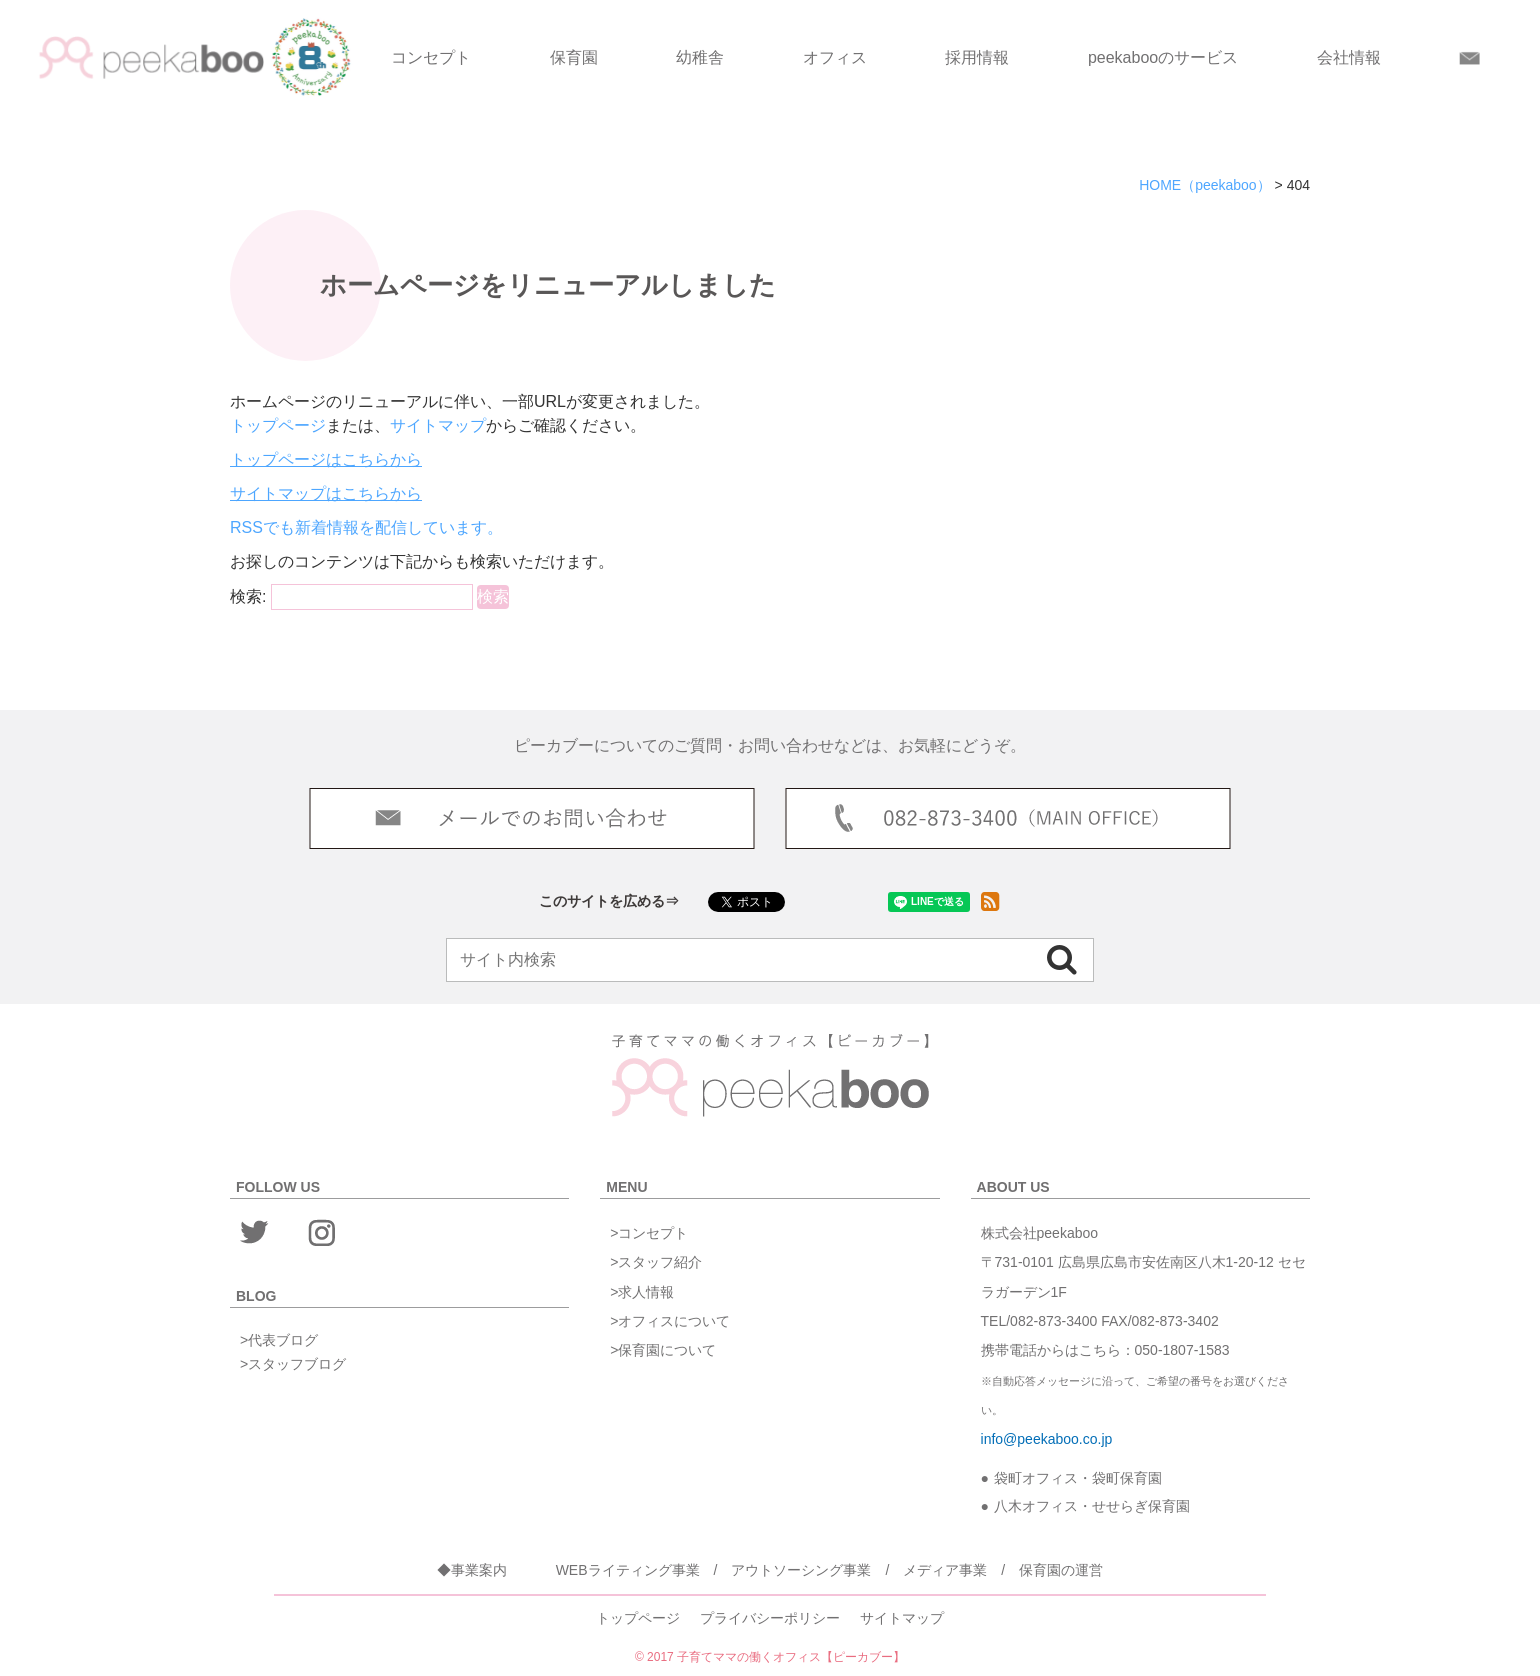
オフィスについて (674, 1321)
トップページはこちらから (326, 459)
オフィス (835, 57)
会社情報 (1349, 57)
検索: (248, 596)
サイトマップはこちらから (326, 493)
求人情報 (646, 1292)
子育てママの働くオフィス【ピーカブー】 (791, 1657)
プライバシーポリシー (770, 1618)
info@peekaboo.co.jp (1047, 1439)
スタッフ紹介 (660, 1262)
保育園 (574, 57)
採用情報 (977, 57)
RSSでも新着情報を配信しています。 (366, 527)
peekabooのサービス (1163, 57)
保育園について (667, 1350)
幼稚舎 (700, 57)
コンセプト (431, 57)
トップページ (278, 425)
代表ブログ (283, 1340)
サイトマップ (438, 425)
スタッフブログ (297, 1364)
